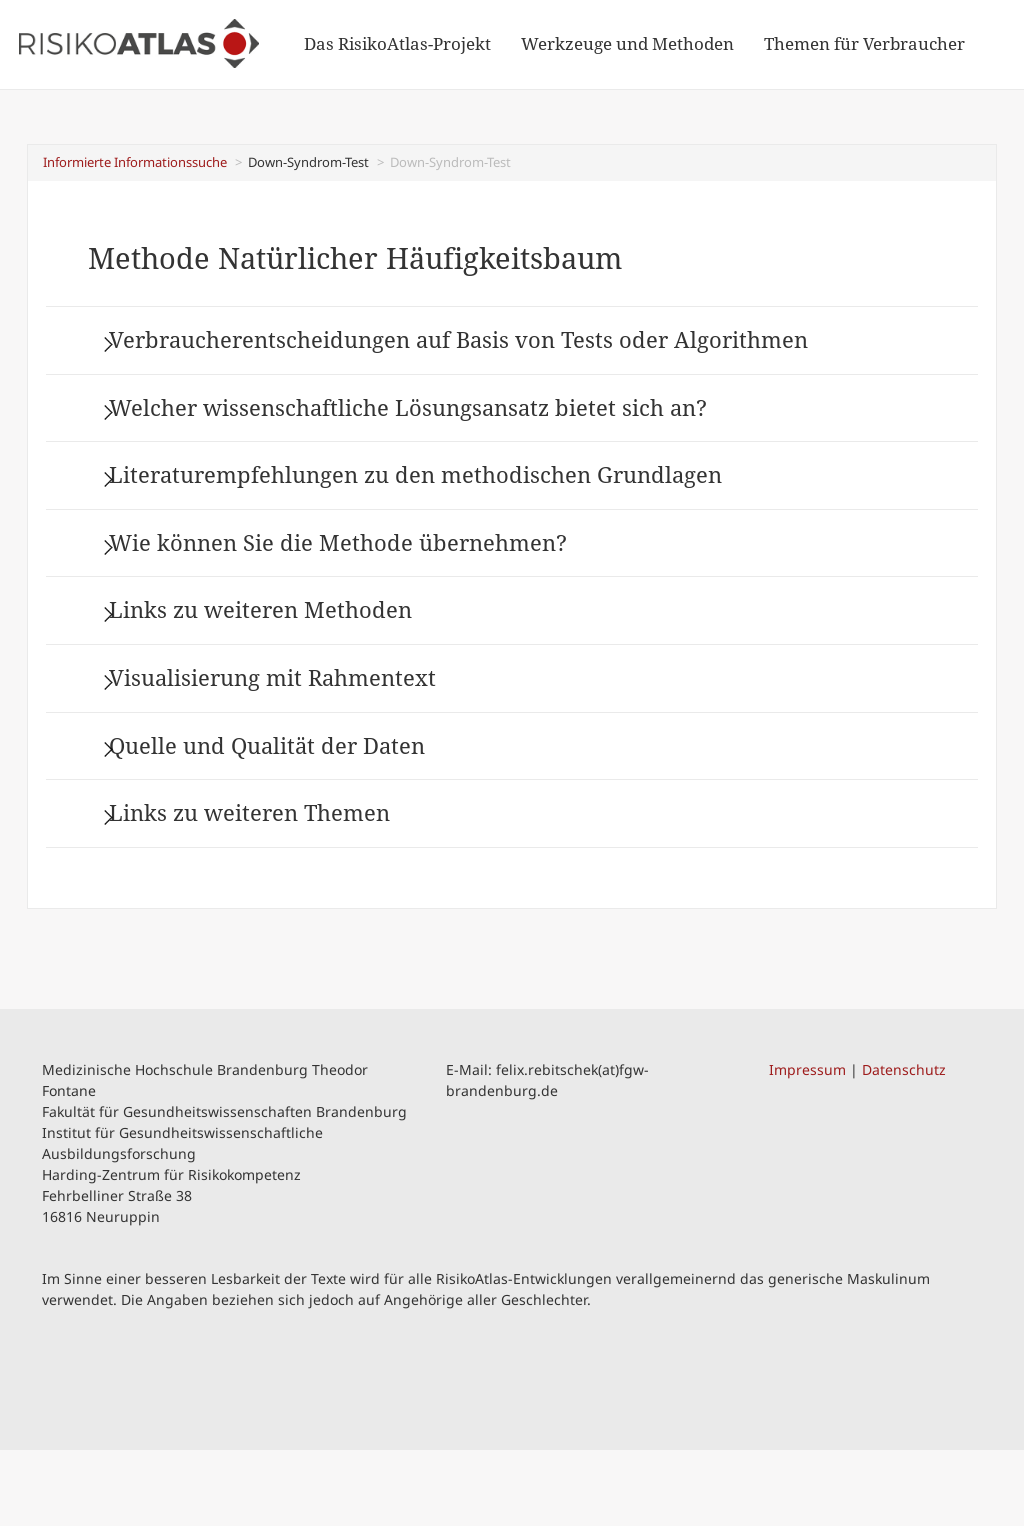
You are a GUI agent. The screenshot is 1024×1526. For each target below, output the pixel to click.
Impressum (807, 1144)
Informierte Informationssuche (135, 162)
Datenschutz (904, 1144)
